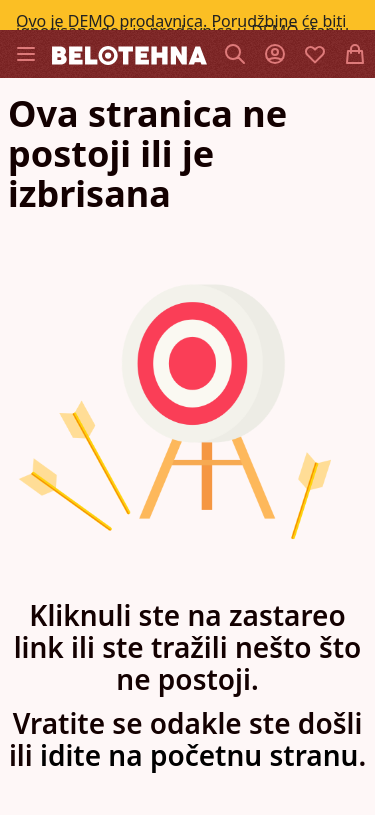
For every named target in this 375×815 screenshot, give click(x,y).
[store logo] (129, 54)
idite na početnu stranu (199, 755)
